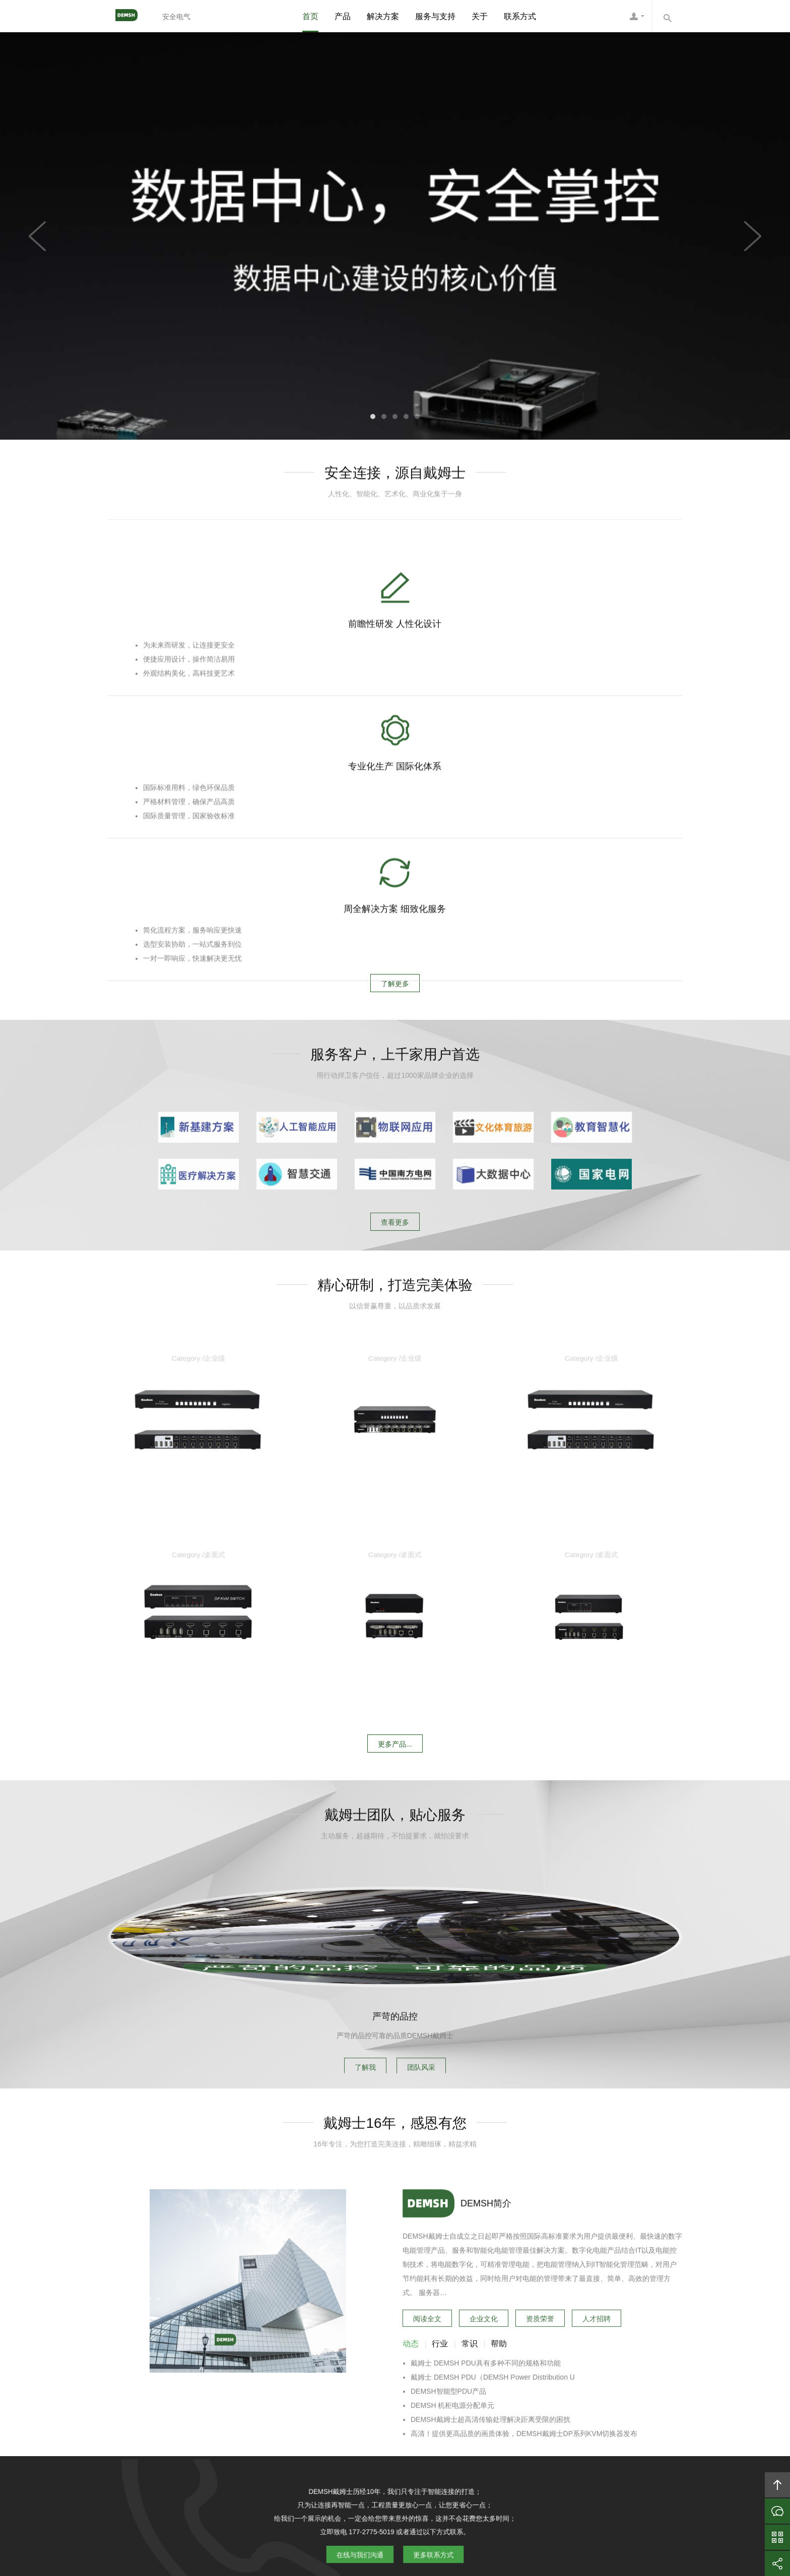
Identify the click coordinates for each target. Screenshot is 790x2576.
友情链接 (575, 2447)
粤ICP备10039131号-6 (408, 2512)
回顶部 (777, 2484)
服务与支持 (435, 16)
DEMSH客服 (637, 16)
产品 (343, 16)
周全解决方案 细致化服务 (587, 694)
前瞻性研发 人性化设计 (203, 694)
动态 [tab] (411, 2197)
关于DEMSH (245, 2447)
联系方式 (520, 16)
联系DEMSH (528, 2447)
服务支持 (387, 2447)
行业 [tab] (440, 2197)
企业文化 (484, 2170)
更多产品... (395, 1459)
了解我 (357, 1877)
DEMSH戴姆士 (130, 16)
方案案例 (345, 2447)
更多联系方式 (423, 2258)
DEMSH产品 (298, 2447)
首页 (310, 16)
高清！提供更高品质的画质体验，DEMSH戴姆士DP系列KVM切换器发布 (524, 2287)
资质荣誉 (540, 2170)
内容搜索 (667, 16)
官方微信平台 (777, 2537)
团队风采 (429, 1877)
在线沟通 (777, 2511)
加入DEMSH (475, 2447)
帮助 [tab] (499, 2197)
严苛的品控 (395, 1829)
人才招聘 (596, 2170)
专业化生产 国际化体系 (395, 694)
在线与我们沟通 (369, 2258)
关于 (480, 16)
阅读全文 (427, 2170)
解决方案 (383, 16)
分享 (777, 2563)
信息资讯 (428, 2447)
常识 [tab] (470, 2197)
